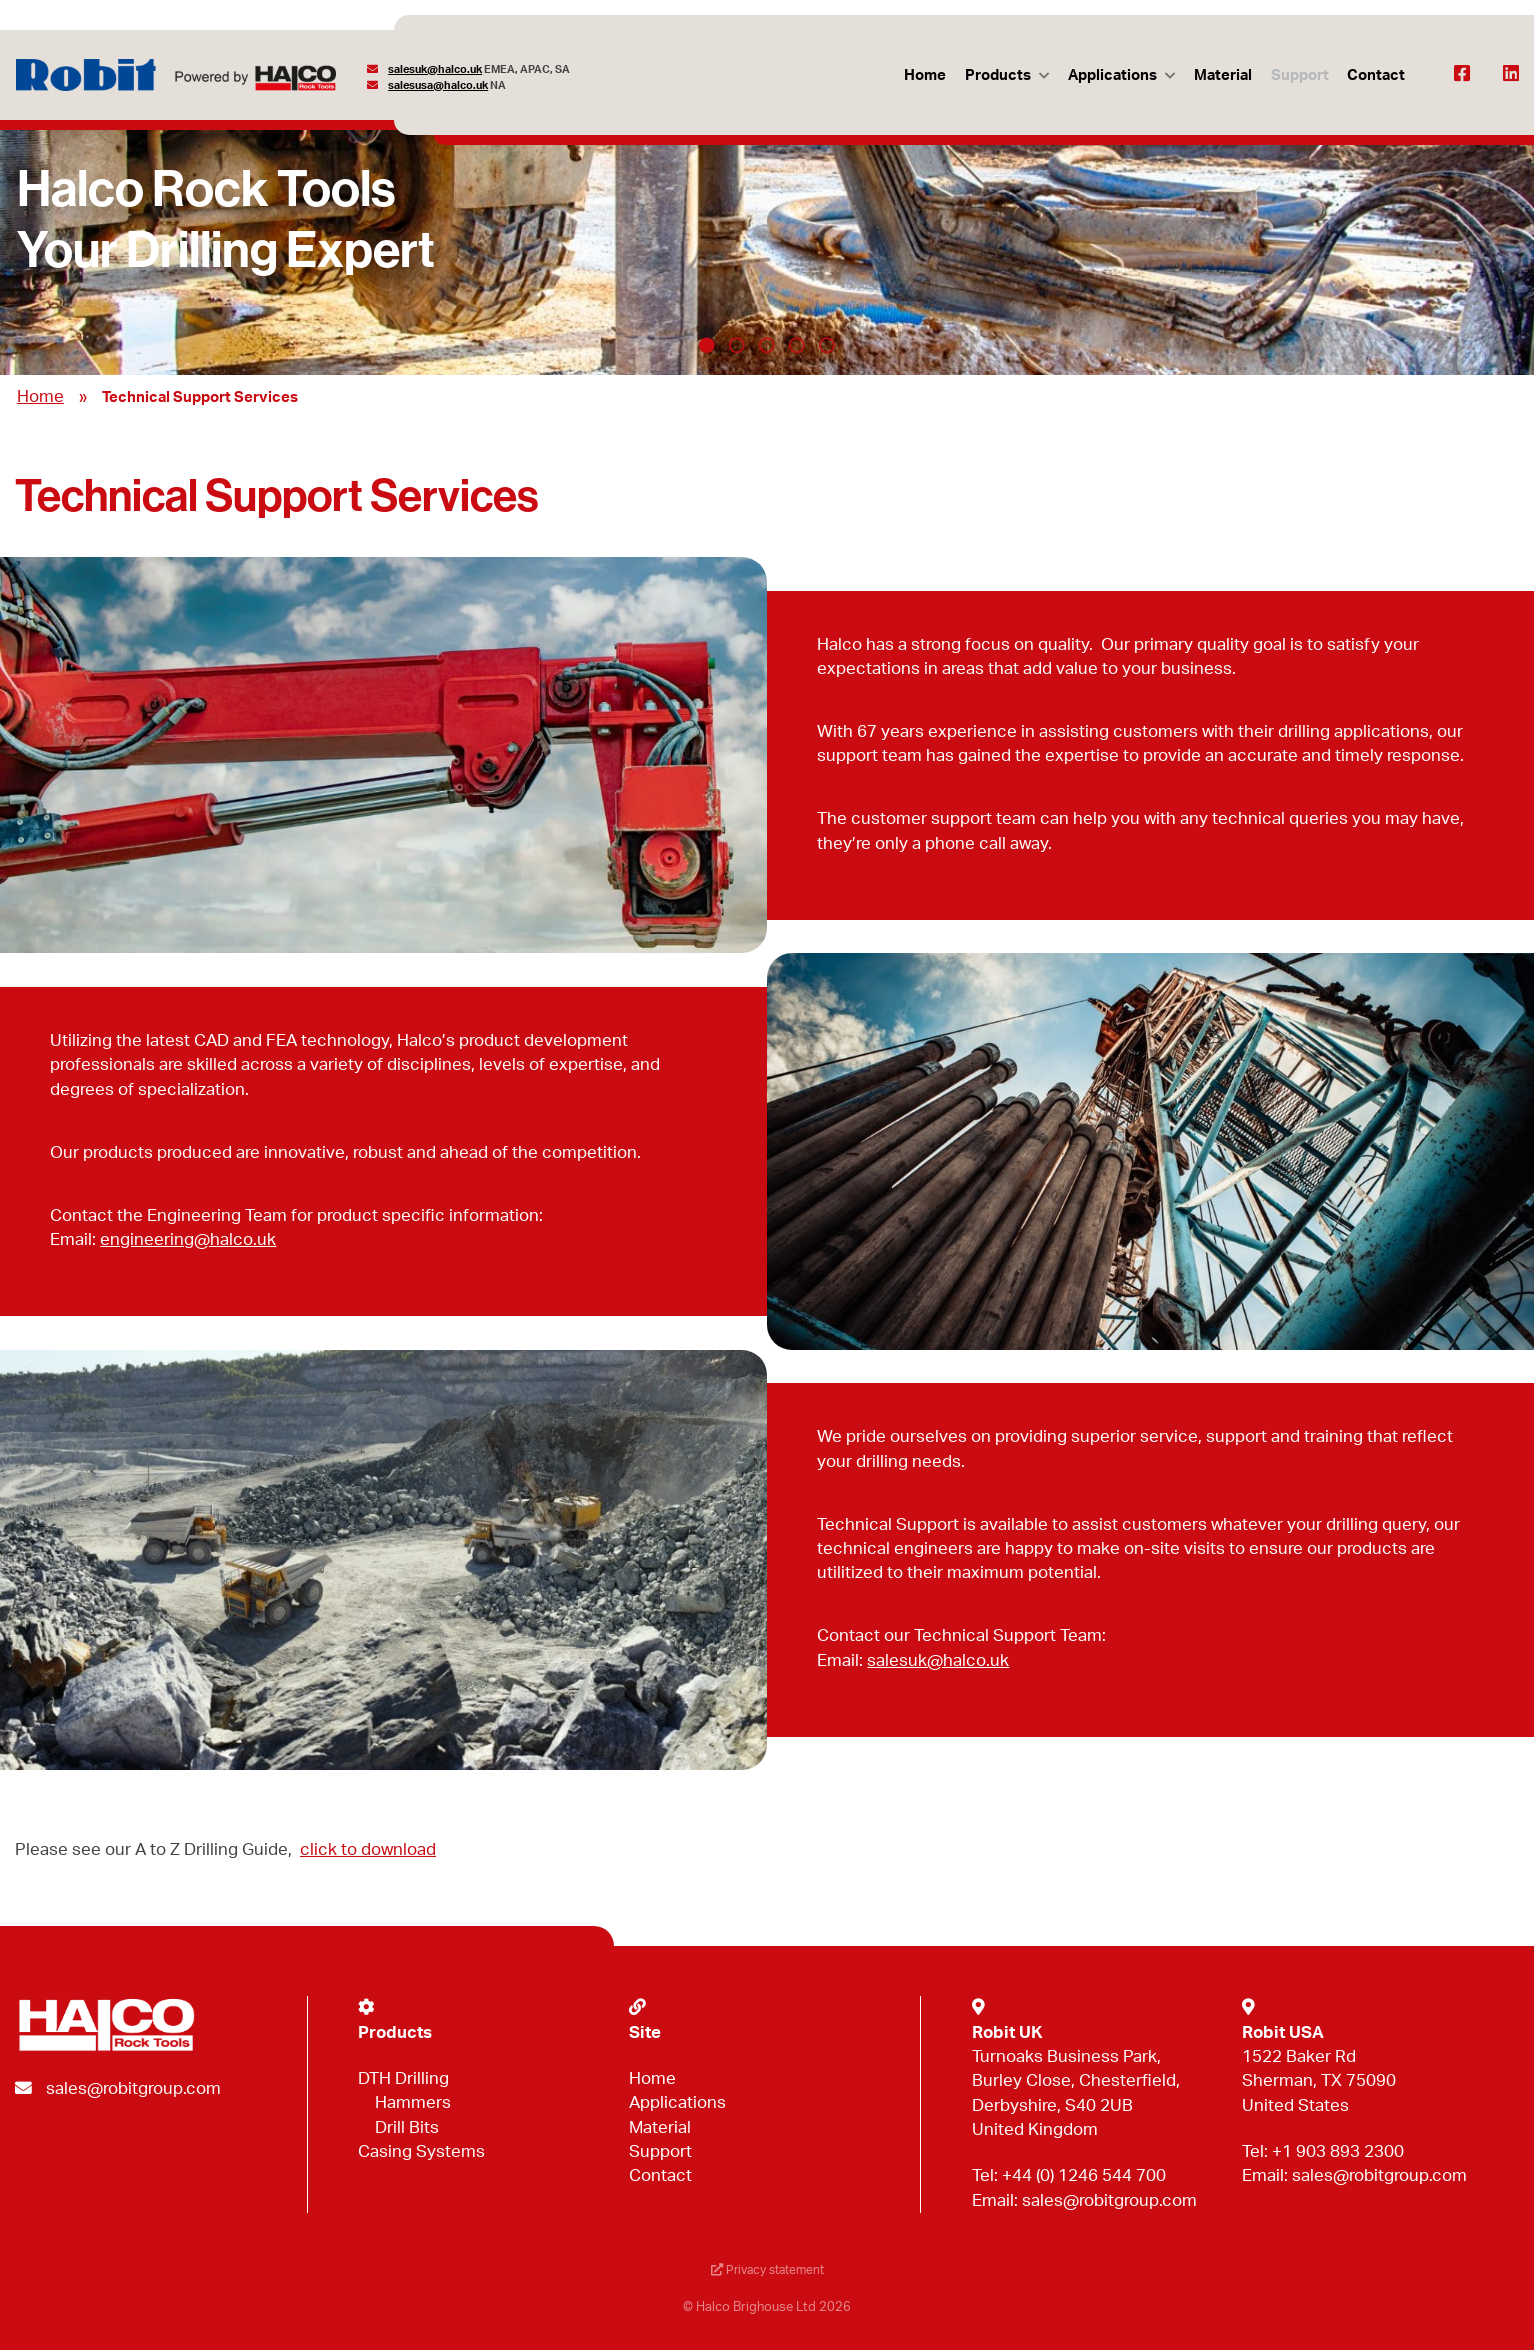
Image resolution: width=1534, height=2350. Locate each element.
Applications (1109, 75)
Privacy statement (767, 2271)
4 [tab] (797, 345)
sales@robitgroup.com (133, 2088)
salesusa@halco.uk (439, 85)
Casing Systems (421, 2151)
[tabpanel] (767, 232)
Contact (1376, 75)
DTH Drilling (403, 2078)
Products (994, 75)
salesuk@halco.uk (436, 69)
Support (1298, 75)
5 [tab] (827, 345)
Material (1221, 75)
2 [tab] (737, 345)
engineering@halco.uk (188, 1239)
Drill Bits (407, 2127)
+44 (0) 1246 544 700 (1084, 2175)
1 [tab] (707, 345)
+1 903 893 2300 (1338, 2151)
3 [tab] (767, 345)
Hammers (413, 2102)
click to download (368, 1849)
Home (921, 75)
